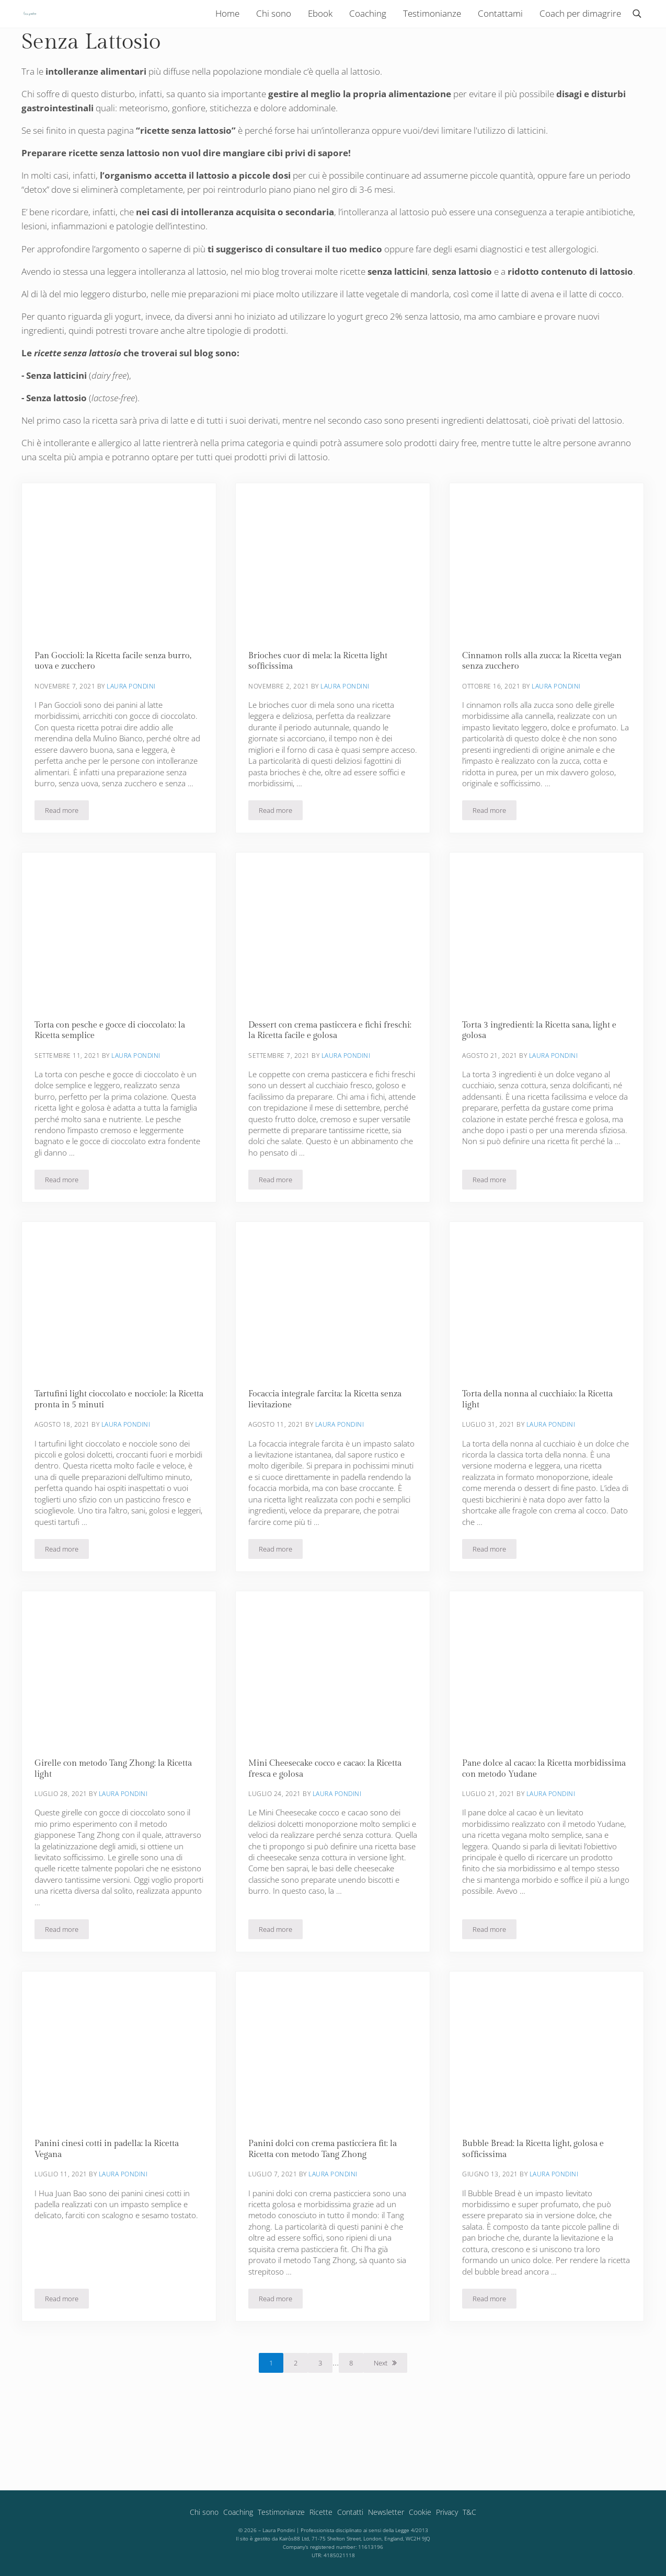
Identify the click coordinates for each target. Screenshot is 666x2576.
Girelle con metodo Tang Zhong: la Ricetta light (117, 1821)
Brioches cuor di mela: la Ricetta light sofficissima (321, 706)
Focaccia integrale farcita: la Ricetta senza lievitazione (329, 1449)
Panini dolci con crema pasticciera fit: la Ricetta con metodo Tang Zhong (327, 2203)
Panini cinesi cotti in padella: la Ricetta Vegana (111, 2203)
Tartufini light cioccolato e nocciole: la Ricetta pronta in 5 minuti (109, 1449)
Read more (67, 859)
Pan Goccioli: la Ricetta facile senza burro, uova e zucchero (117, 706)
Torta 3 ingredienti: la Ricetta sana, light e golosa (542, 1078)
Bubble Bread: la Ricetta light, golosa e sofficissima (536, 2203)
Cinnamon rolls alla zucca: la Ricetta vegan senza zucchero (534, 706)
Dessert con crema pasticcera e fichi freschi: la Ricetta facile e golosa (318, 1078)
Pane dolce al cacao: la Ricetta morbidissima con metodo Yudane (529, 1821)
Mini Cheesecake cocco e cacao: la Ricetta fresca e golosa (329, 1821)
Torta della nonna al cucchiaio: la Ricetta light (542, 1449)
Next (380, 2419)
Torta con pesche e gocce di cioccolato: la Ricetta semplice (113, 1078)
